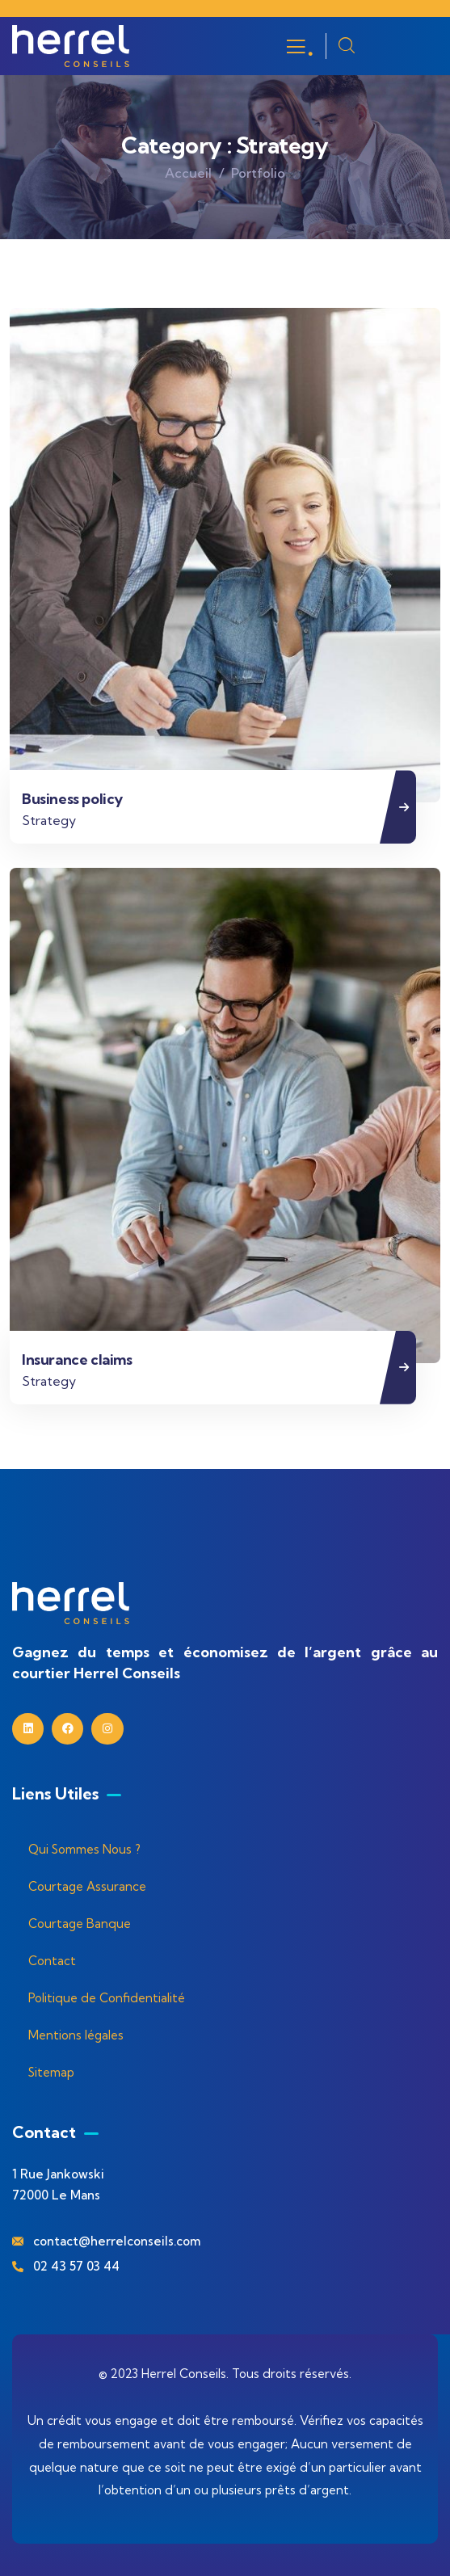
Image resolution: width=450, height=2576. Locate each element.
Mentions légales (76, 2035)
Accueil (188, 173)
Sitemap (51, 2072)
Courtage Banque (79, 1923)
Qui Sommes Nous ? (84, 1849)
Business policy (72, 798)
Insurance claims (77, 1359)
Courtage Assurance (87, 1886)
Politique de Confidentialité (106, 1998)
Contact (52, 1960)
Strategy (49, 820)
